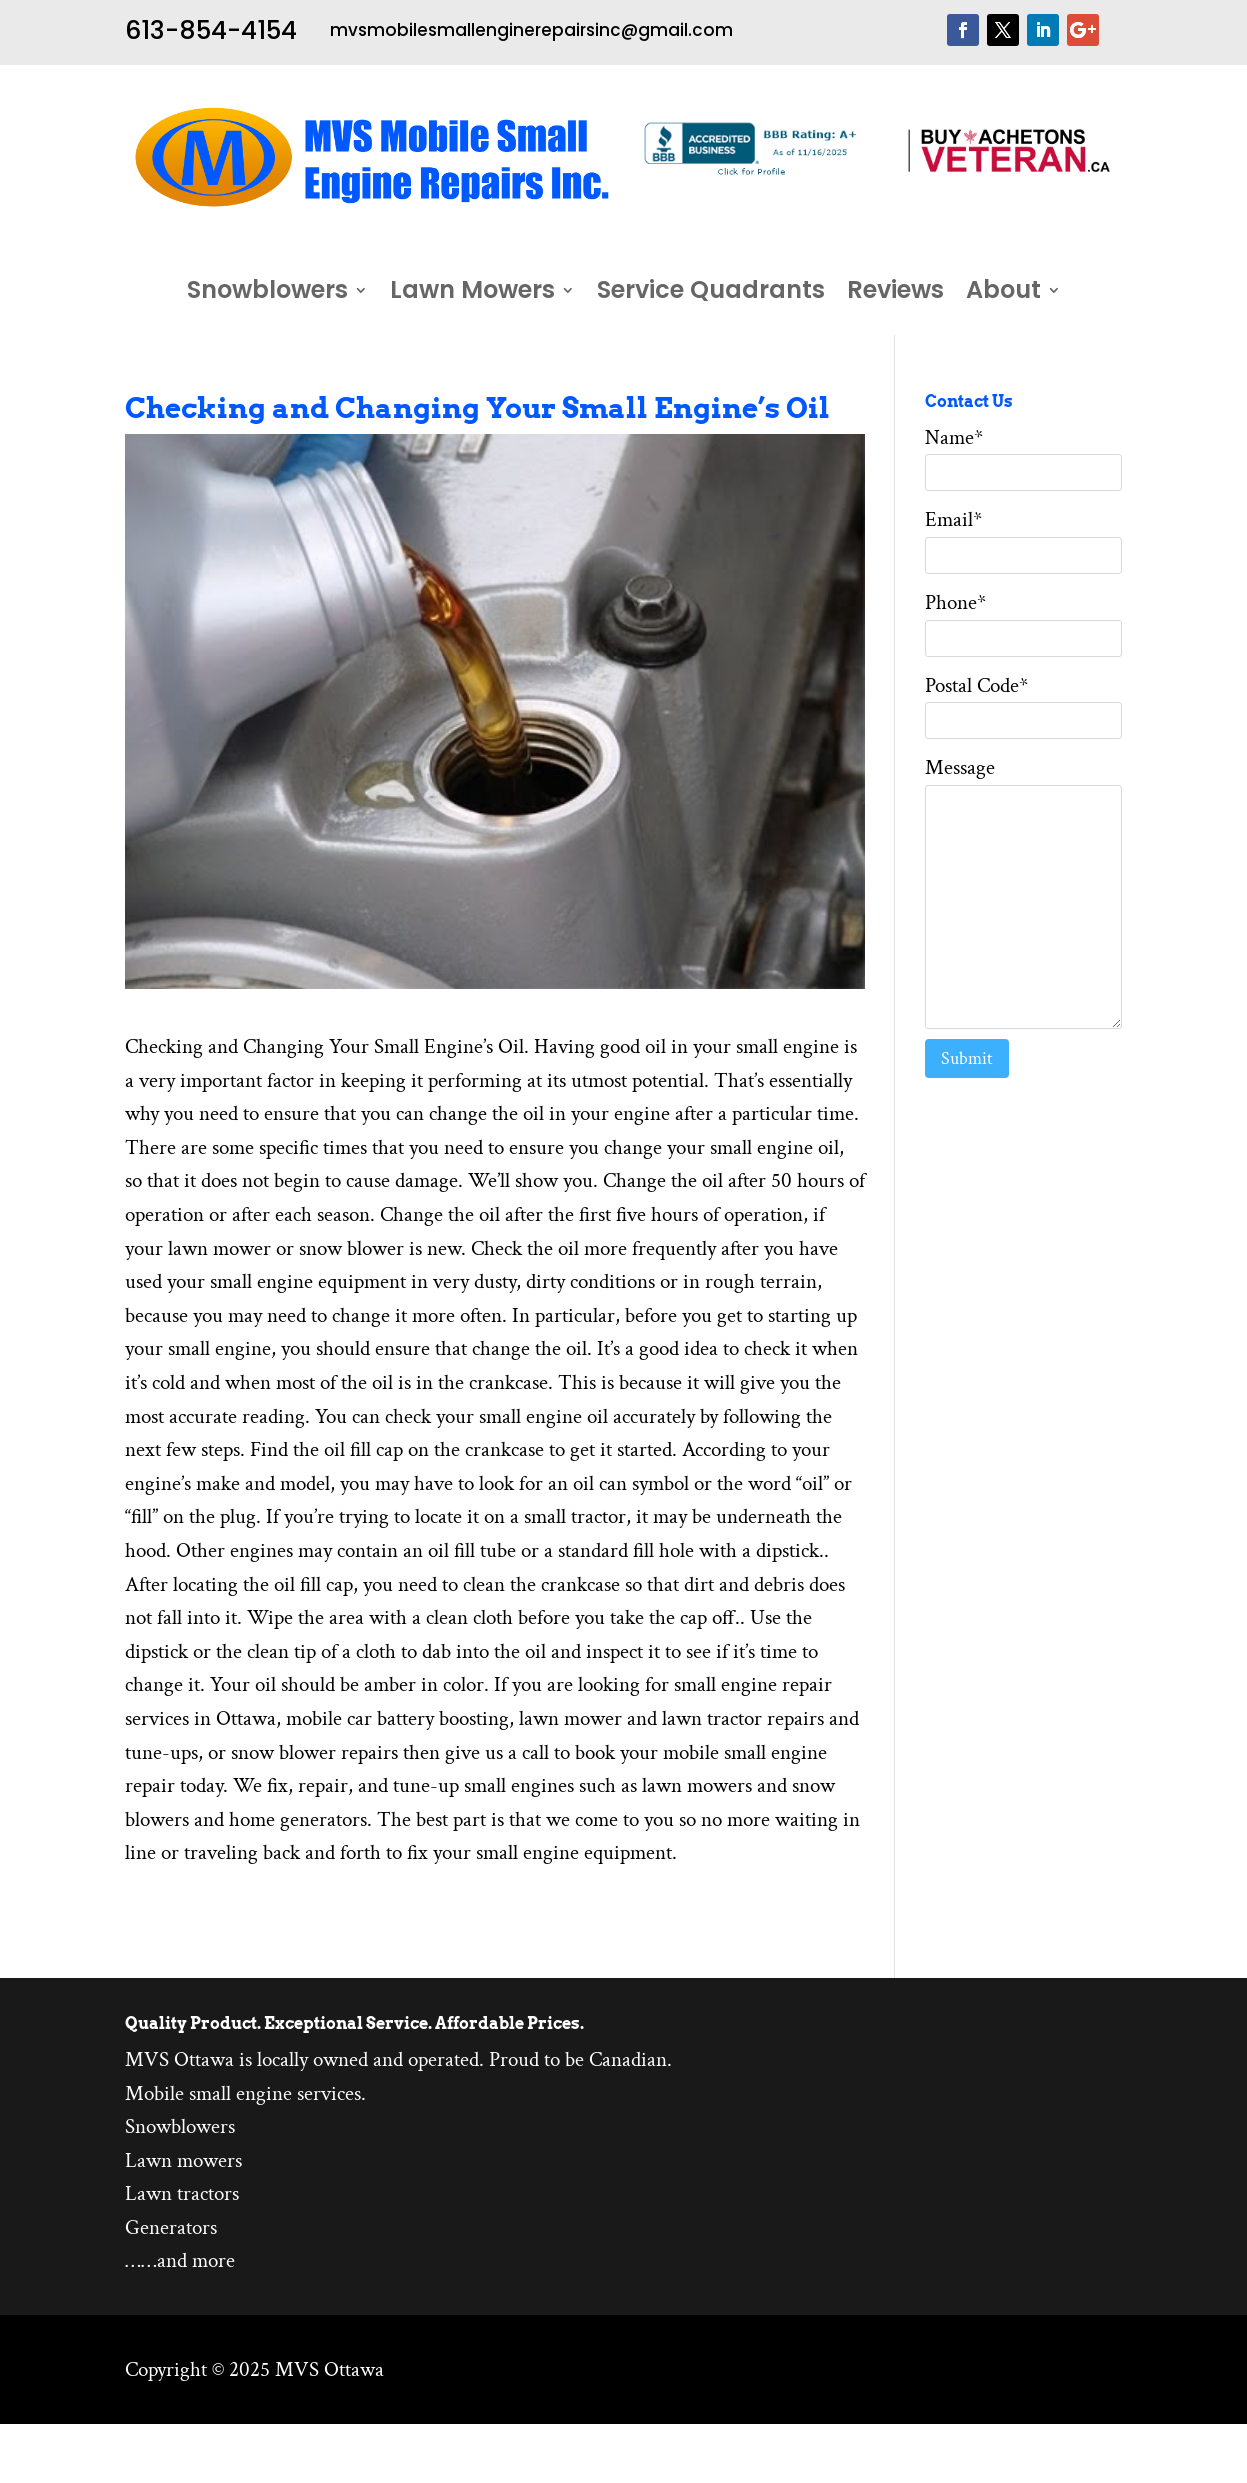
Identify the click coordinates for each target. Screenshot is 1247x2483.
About (1003, 294)
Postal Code (976, 685)
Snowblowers (267, 294)
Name (954, 437)
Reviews (895, 294)
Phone (955, 602)
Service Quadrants (711, 294)
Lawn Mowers (472, 294)
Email (953, 519)
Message (960, 767)
